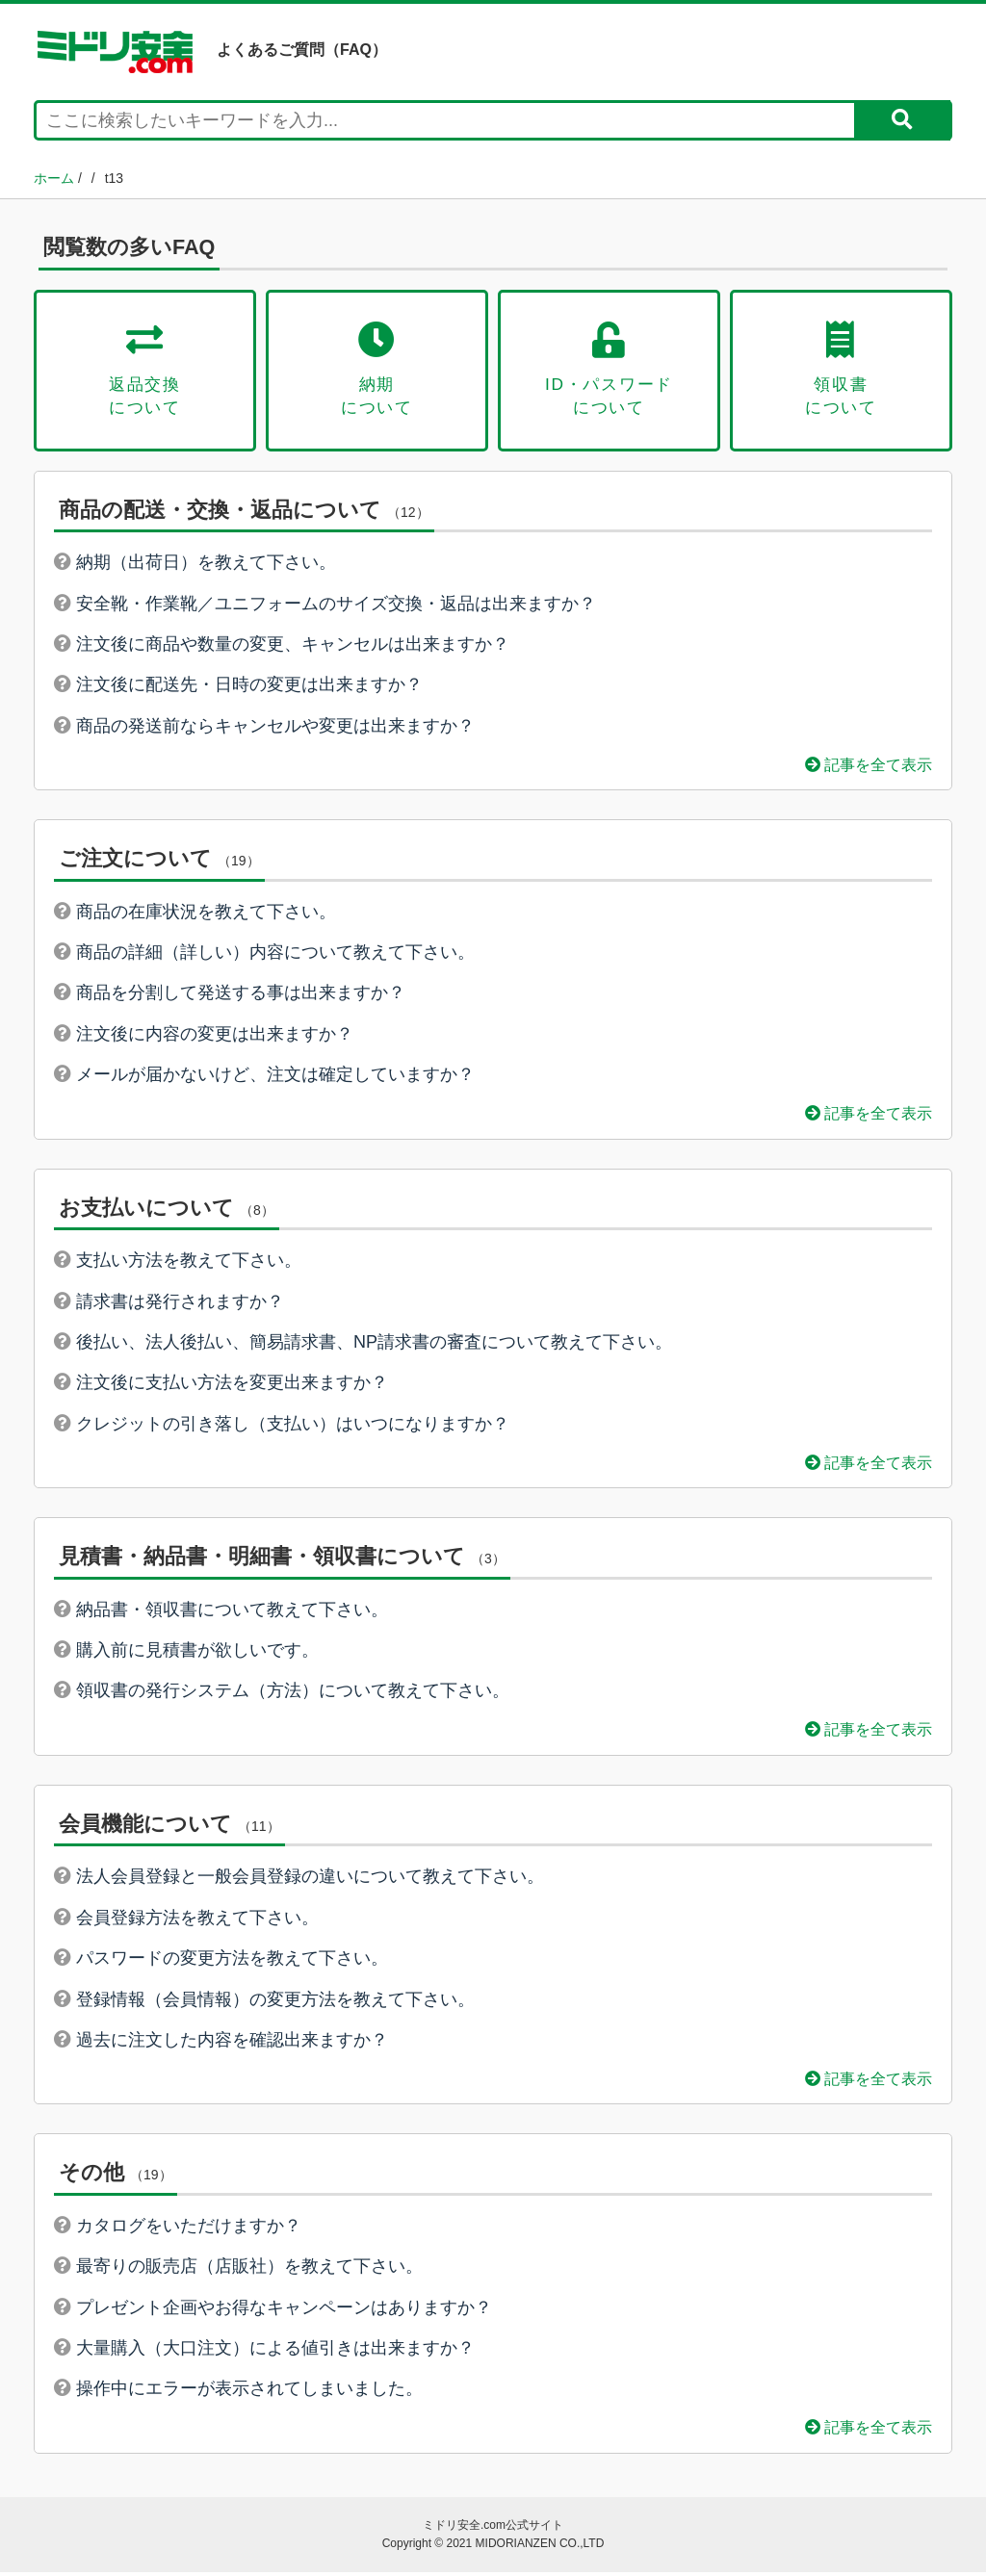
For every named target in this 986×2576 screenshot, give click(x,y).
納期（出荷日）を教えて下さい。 (206, 565)
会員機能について (145, 1827)
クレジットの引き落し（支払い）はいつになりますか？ (292, 1426)
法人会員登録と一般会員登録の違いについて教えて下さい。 (310, 1880)
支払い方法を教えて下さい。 (188, 1263)
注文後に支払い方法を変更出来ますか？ (232, 1386)
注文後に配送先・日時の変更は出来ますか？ (249, 688)
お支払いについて (146, 1210)
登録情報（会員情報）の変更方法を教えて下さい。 (275, 2002)
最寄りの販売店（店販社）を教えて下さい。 (249, 2270)
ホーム (54, 178)
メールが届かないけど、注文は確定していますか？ (275, 1078)
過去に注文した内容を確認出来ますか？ (232, 2042)
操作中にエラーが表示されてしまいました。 (249, 2392)
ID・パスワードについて (608, 371)
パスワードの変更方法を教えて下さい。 (232, 1961)
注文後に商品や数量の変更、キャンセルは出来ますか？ (292, 647)
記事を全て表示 (869, 767)
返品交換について (145, 371)
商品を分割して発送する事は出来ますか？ (240, 996)
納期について (377, 371)
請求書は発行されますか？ (180, 1304)
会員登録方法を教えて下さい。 (197, 1920)
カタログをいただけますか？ (188, 2228)
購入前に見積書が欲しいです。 (197, 1652)
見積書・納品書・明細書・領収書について (262, 1559)
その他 (91, 2176)
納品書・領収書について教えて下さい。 (232, 1612)
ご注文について (135, 861)
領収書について (841, 371)
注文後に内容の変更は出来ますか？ (214, 1036)
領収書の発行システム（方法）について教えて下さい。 (292, 1694)
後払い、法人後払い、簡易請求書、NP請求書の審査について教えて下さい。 (374, 1344)
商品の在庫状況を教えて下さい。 (206, 914)
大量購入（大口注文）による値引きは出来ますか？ (275, 2350)
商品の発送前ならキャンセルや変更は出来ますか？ (275, 728)
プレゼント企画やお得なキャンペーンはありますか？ (284, 2310)
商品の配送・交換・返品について (220, 513)
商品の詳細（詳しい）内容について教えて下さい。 (275, 955)
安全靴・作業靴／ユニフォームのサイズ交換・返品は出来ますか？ (336, 606)
